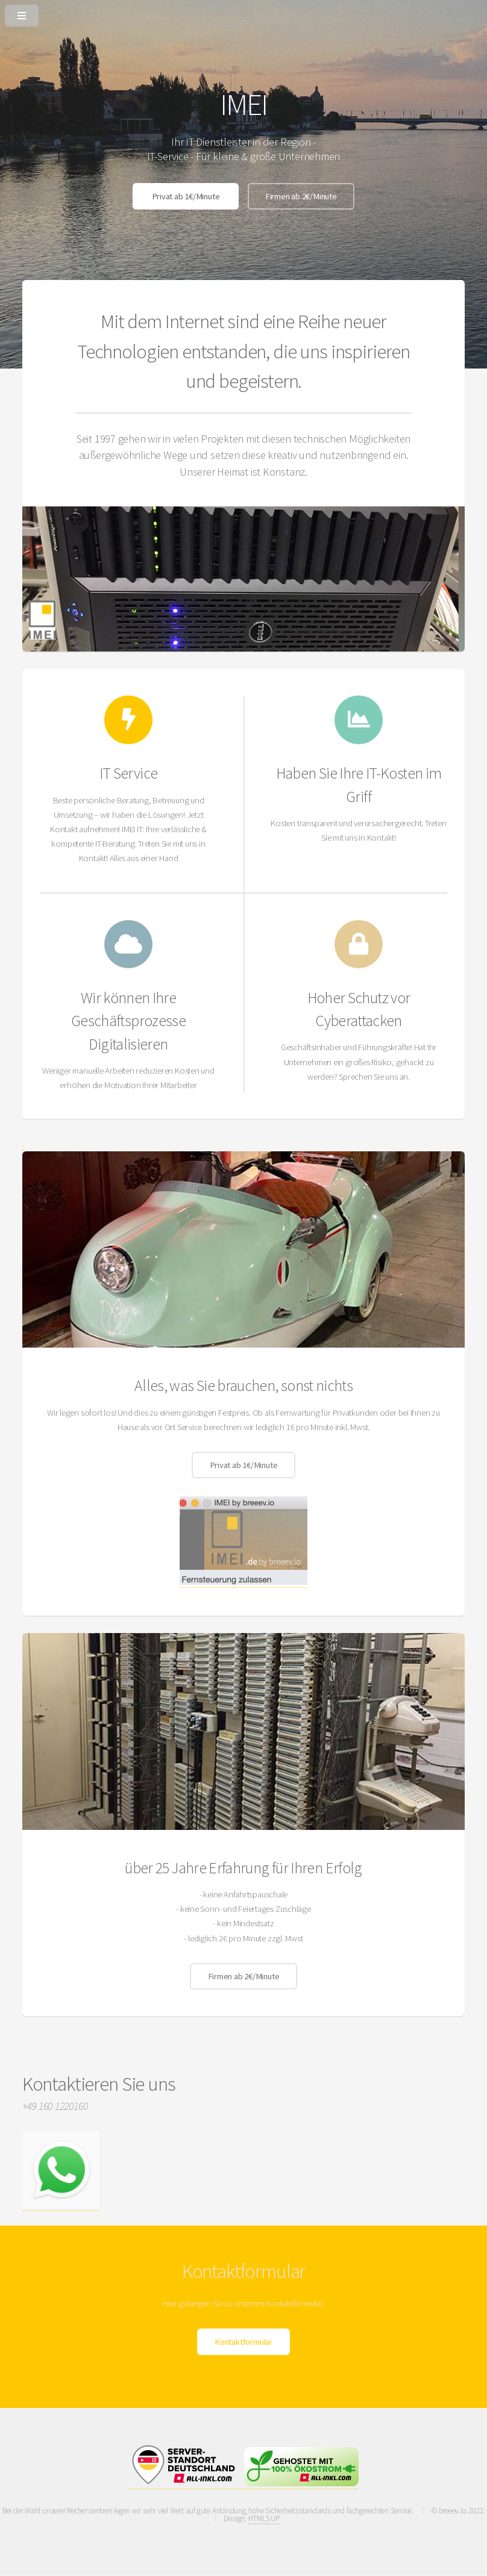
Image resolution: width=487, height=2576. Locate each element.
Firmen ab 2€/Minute (301, 196)
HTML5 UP (264, 2518)
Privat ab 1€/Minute (186, 196)
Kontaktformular (243, 2341)
